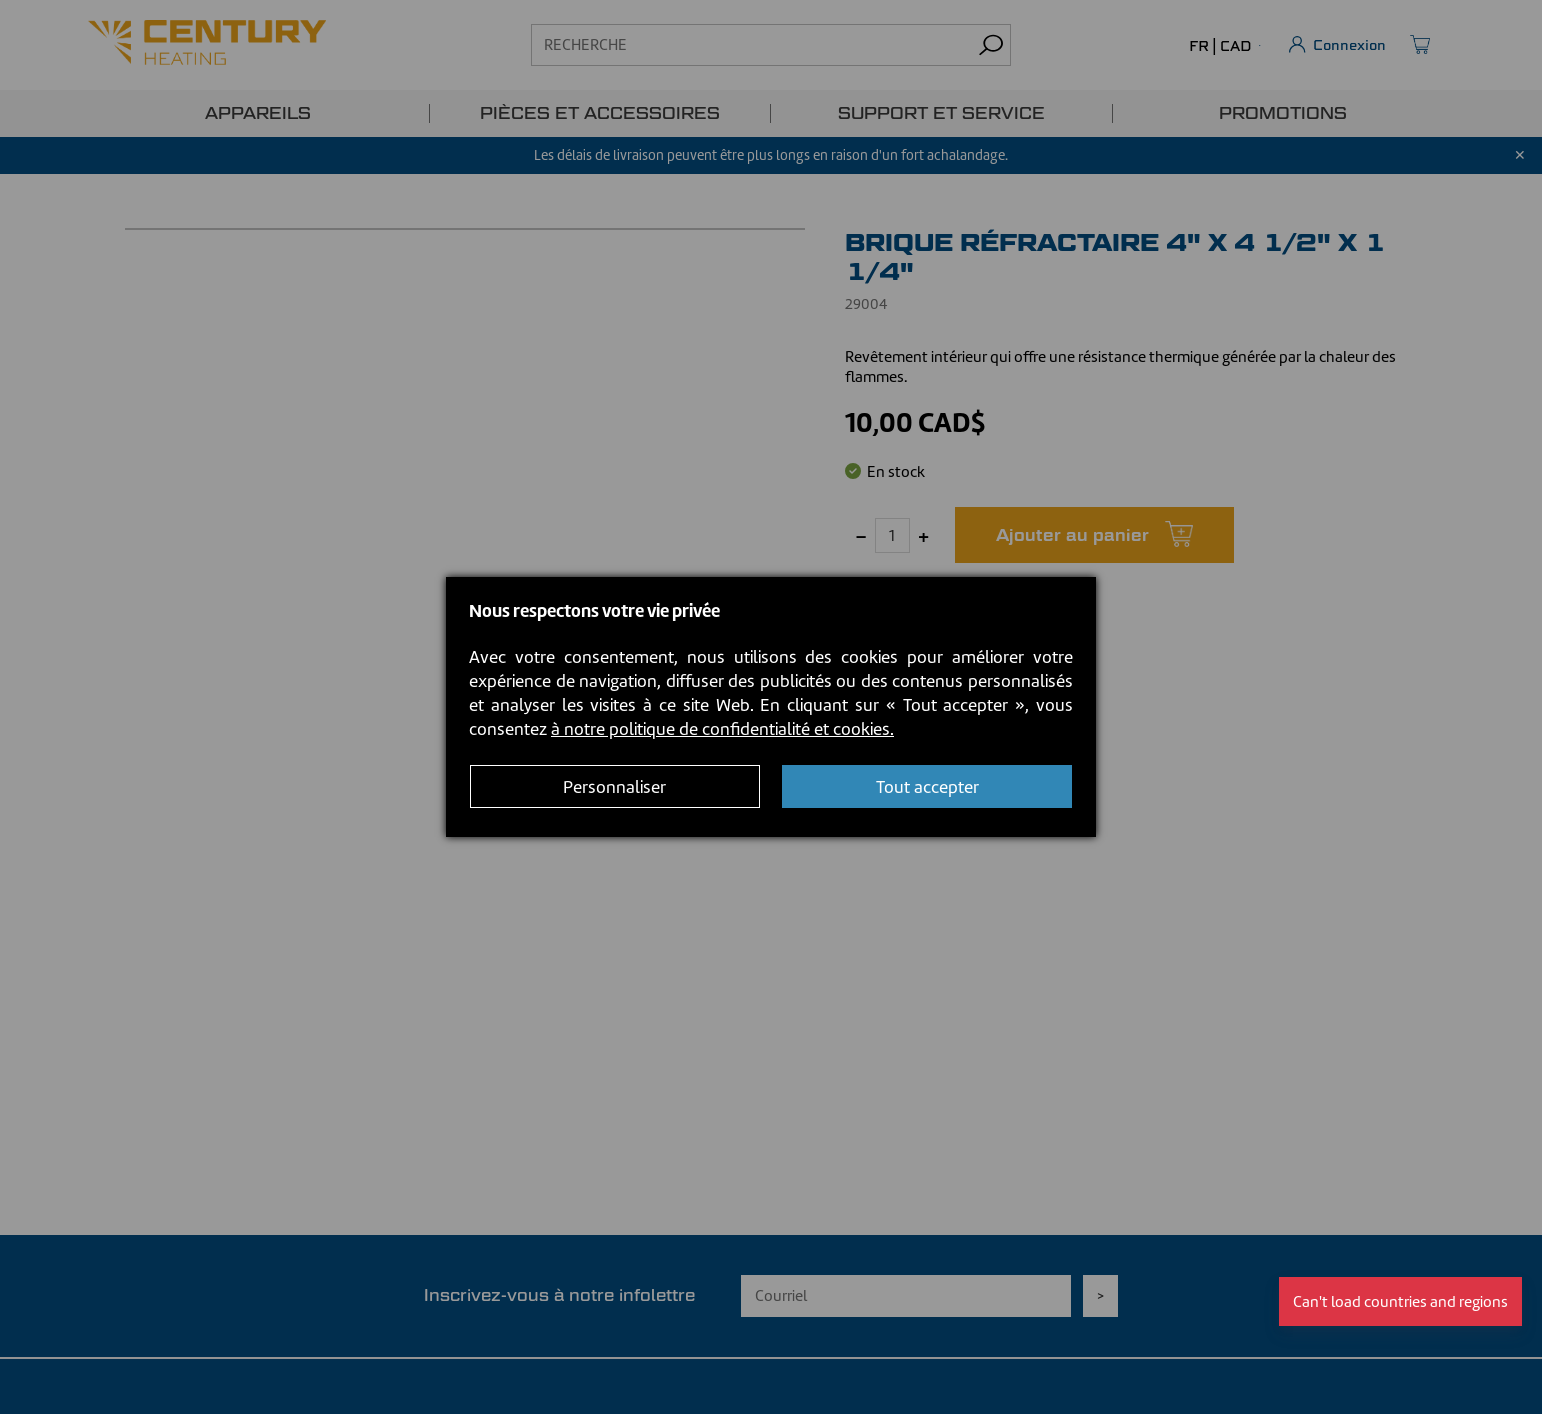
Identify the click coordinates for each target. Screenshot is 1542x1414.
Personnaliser (614, 787)
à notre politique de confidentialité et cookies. (722, 729)
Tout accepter (927, 787)
